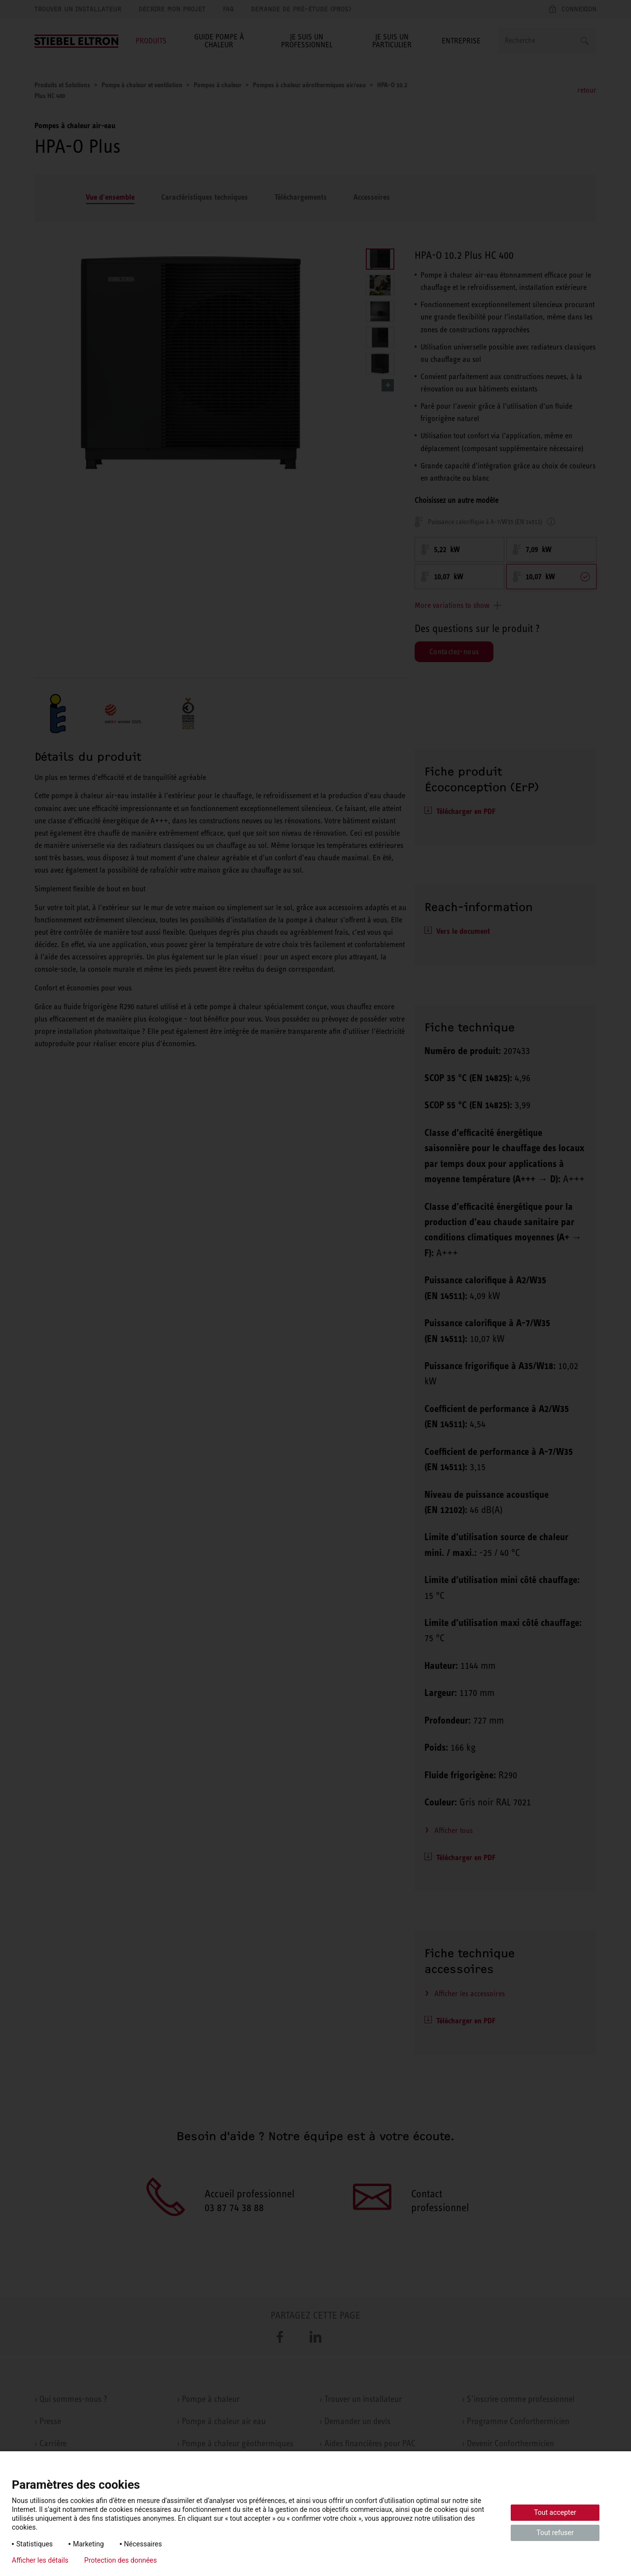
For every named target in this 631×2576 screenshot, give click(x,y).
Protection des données (120, 2560)
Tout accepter (555, 2512)
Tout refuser (554, 2533)
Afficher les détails (40, 2560)
